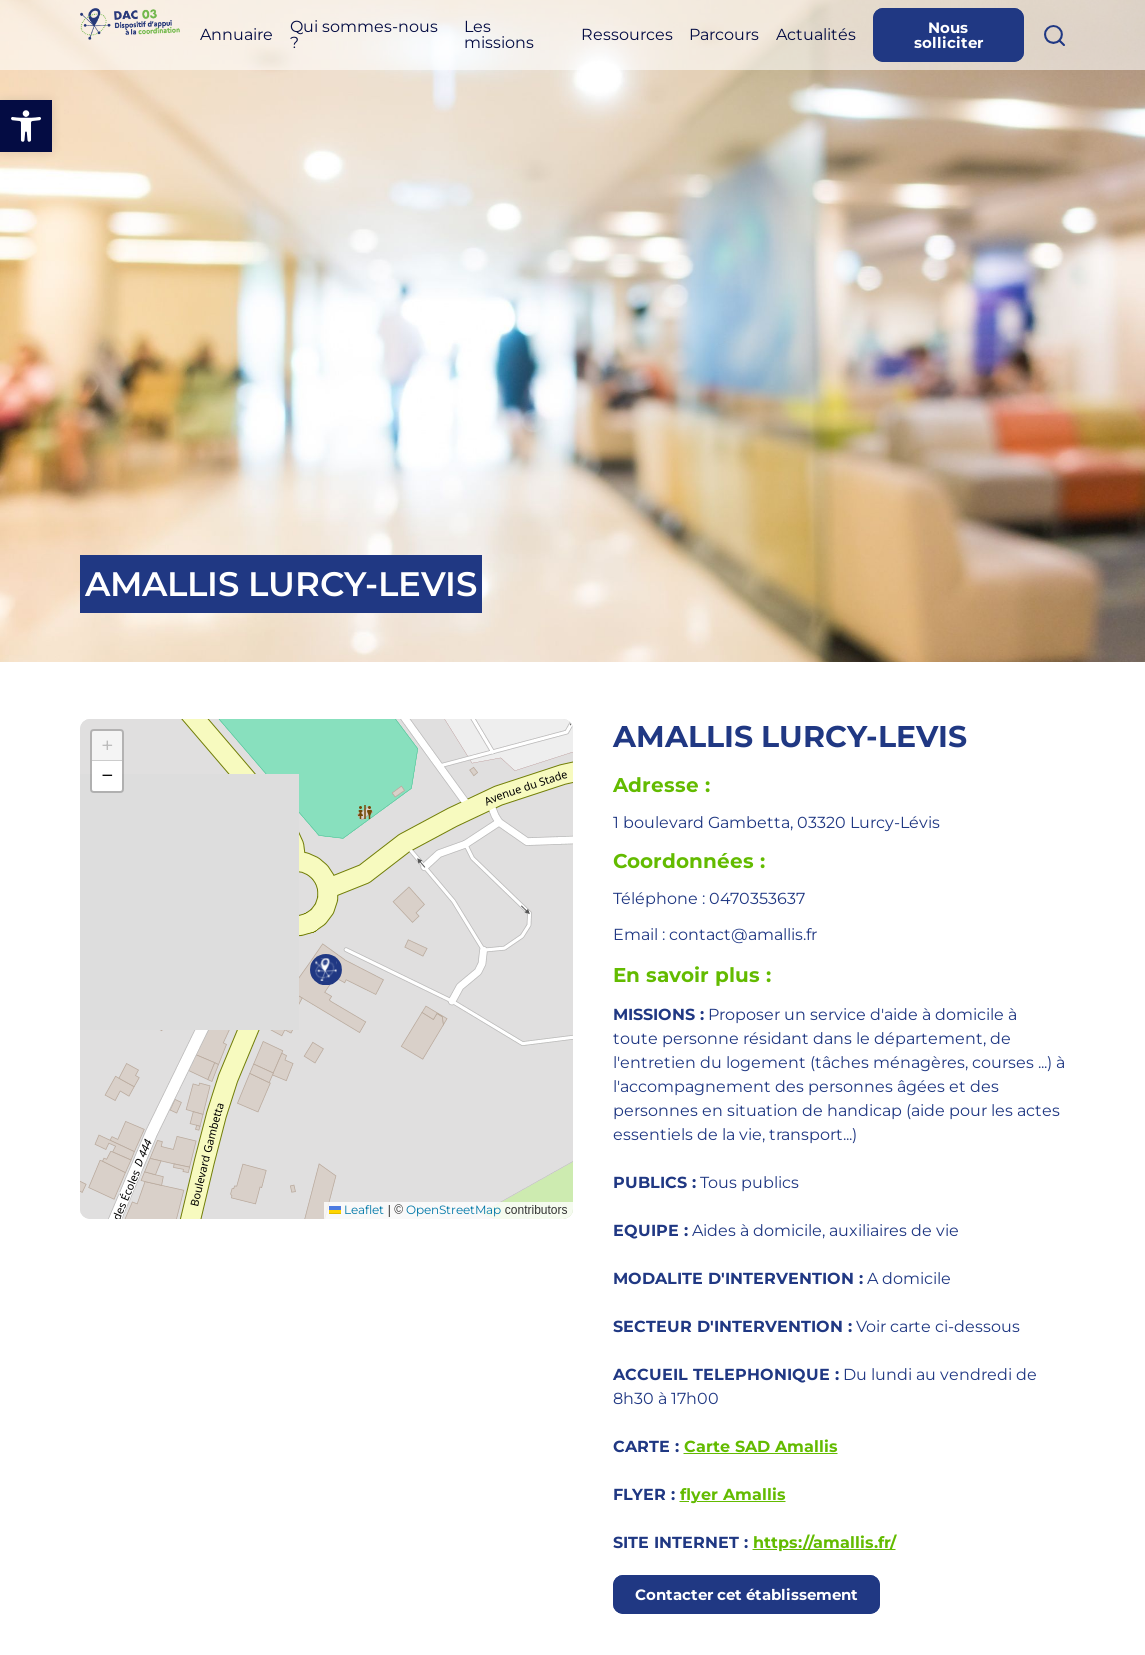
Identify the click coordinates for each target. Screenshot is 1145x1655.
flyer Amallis (733, 1494)
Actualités (846, 37)
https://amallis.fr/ (824, 1542)
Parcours (762, 37)
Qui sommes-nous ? (422, 37)
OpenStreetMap (453, 1209)
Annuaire (322, 37)
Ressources (675, 37)
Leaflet (356, 1209)
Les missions (559, 37)
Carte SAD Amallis (761, 1446)
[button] (26, 126)
